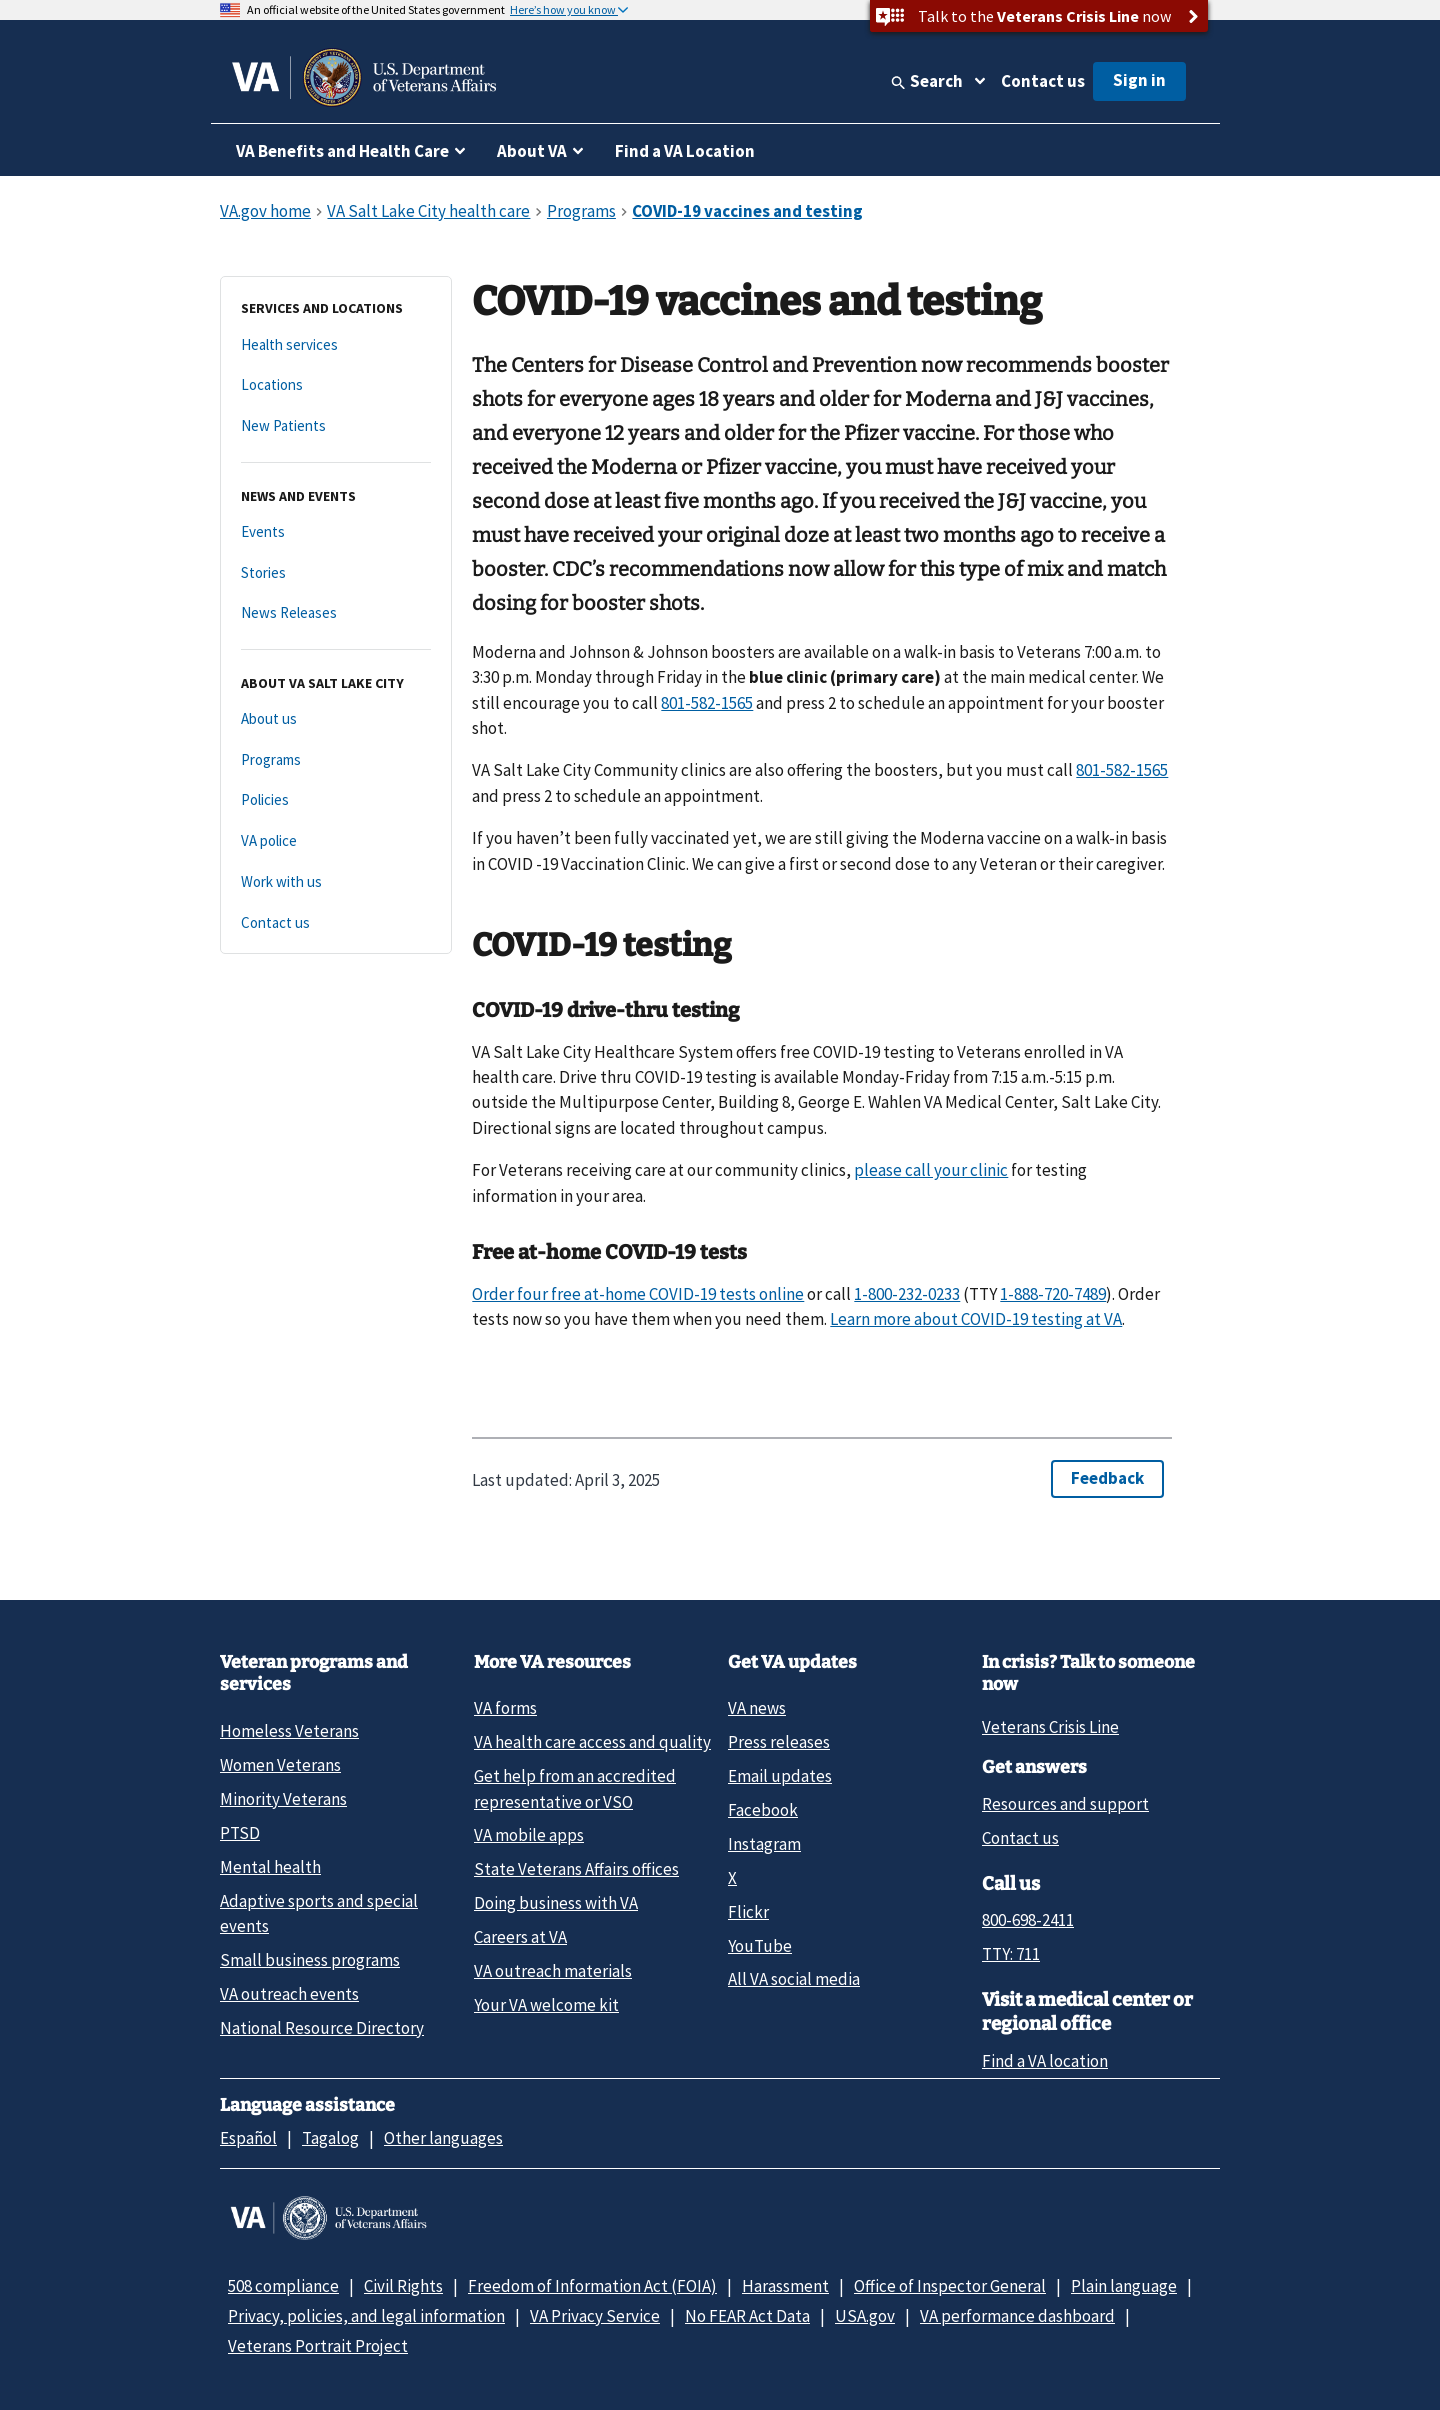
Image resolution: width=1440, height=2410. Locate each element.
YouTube (760, 1946)
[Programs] (336, 760)
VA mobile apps (529, 1835)
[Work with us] (336, 882)
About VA (532, 151)
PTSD (240, 1833)
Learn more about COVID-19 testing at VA (976, 1319)
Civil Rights (403, 2286)
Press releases (779, 1742)
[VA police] (336, 841)
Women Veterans (280, 1765)
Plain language (1124, 2286)
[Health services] (336, 345)
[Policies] (336, 800)
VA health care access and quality (592, 1742)
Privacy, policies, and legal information (366, 2316)
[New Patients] (336, 426)
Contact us (1043, 81)
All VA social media (794, 1979)
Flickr (748, 1912)
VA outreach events (289, 1994)
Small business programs (310, 1960)
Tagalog (330, 2138)
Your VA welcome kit (546, 2005)
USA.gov (865, 2316)
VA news (757, 1708)
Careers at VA (520, 1937)
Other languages (443, 2138)
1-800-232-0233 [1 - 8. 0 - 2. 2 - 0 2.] (907, 1294)
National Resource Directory (322, 2028)
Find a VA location (1045, 2061)
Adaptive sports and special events (319, 1913)
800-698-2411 (1028, 1920)
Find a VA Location (685, 151)
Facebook (763, 1810)
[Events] (336, 532)
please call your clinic (931, 1170)
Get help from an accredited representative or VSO (575, 1788)
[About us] (336, 719)
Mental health (270, 1867)
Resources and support (1065, 1804)
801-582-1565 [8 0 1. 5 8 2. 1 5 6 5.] (707, 703)
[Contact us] (336, 923)
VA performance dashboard (1017, 2316)
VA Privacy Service (595, 2316)
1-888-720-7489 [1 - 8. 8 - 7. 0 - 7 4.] (1053, 1294)
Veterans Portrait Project (318, 2346)
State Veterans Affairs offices (576, 1869)
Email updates (780, 1776)
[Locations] (336, 385)
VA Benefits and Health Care (342, 151)
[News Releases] (336, 613)
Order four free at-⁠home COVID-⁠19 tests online (638, 1294)
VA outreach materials (553, 1971)
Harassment (785, 2286)
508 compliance (283, 2286)
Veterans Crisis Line (1050, 1727)
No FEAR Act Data (747, 2316)
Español (248, 2138)
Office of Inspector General (950, 2286)
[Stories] (336, 573)
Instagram (764, 1844)
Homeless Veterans (289, 1731)
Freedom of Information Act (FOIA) (592, 2286)
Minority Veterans (283, 1799)
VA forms (505, 1708)
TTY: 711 (1011, 1954)
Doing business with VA (556, 1903)
